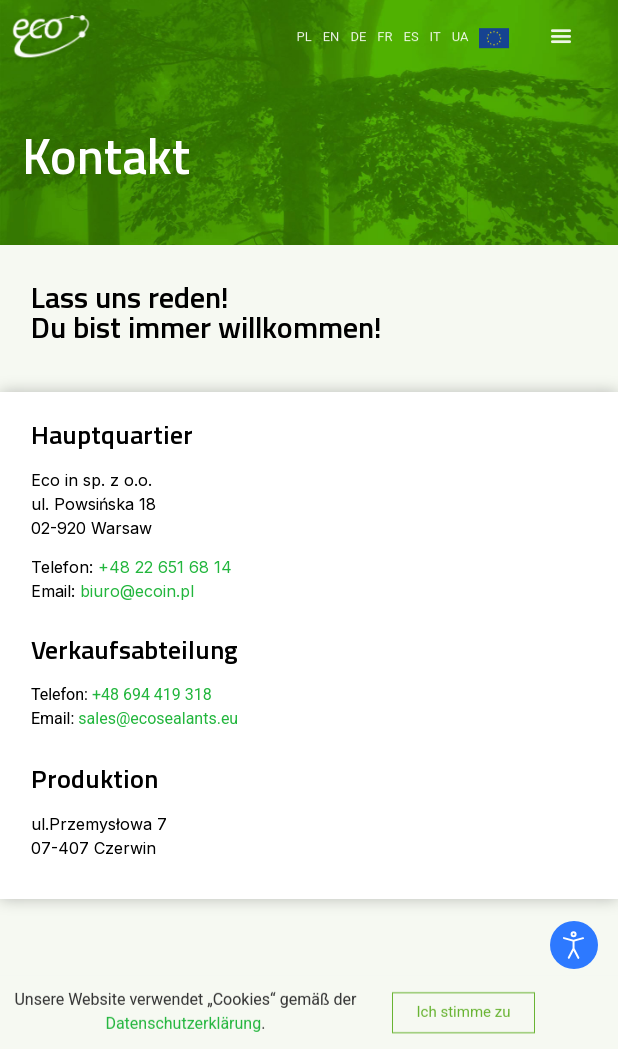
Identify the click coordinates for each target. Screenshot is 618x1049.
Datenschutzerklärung (183, 1035)
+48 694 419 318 (152, 694)
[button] (560, 23)
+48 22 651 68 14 (165, 567)
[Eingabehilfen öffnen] (574, 945)
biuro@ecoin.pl (137, 591)
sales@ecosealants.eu (158, 718)
